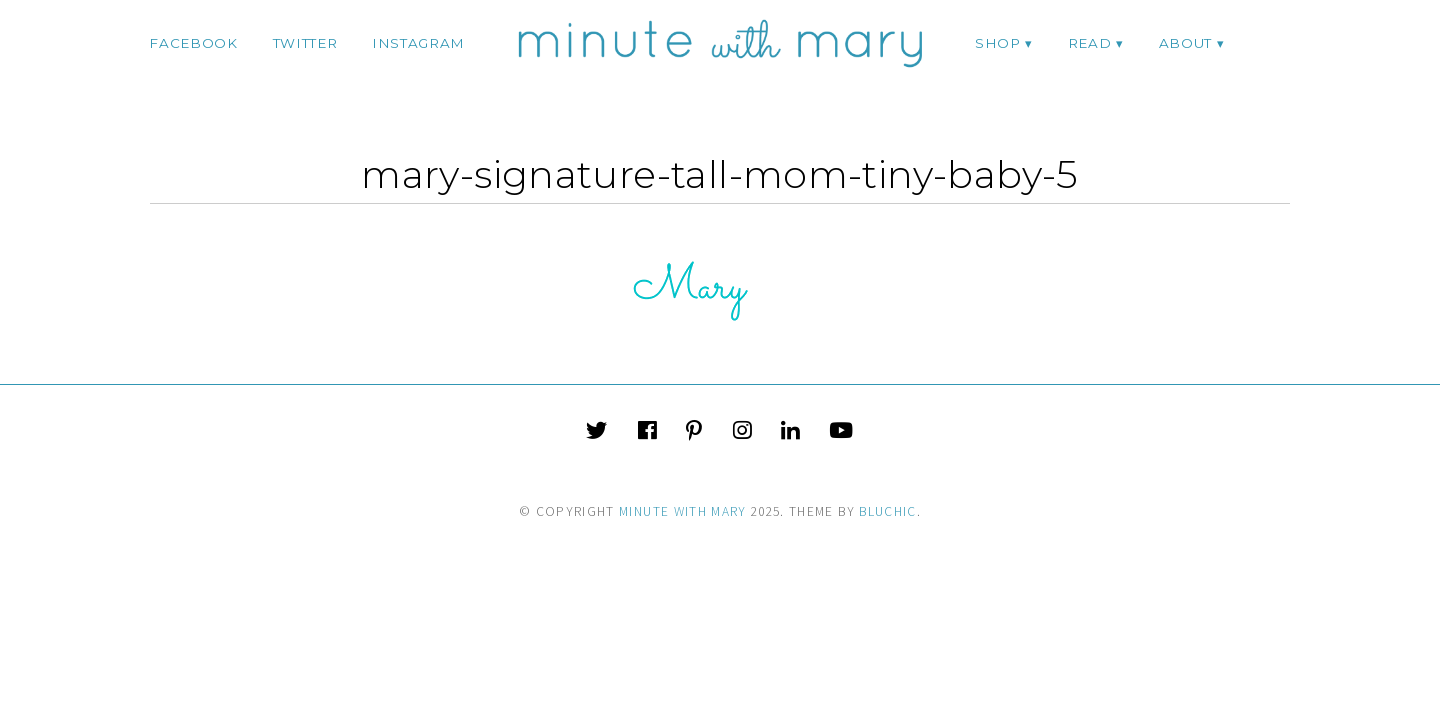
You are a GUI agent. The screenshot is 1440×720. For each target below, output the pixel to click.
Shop (998, 43)
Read (1090, 43)
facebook (193, 43)
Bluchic (887, 511)
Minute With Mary (683, 511)
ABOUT (1185, 43)
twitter (305, 43)
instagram (418, 43)
